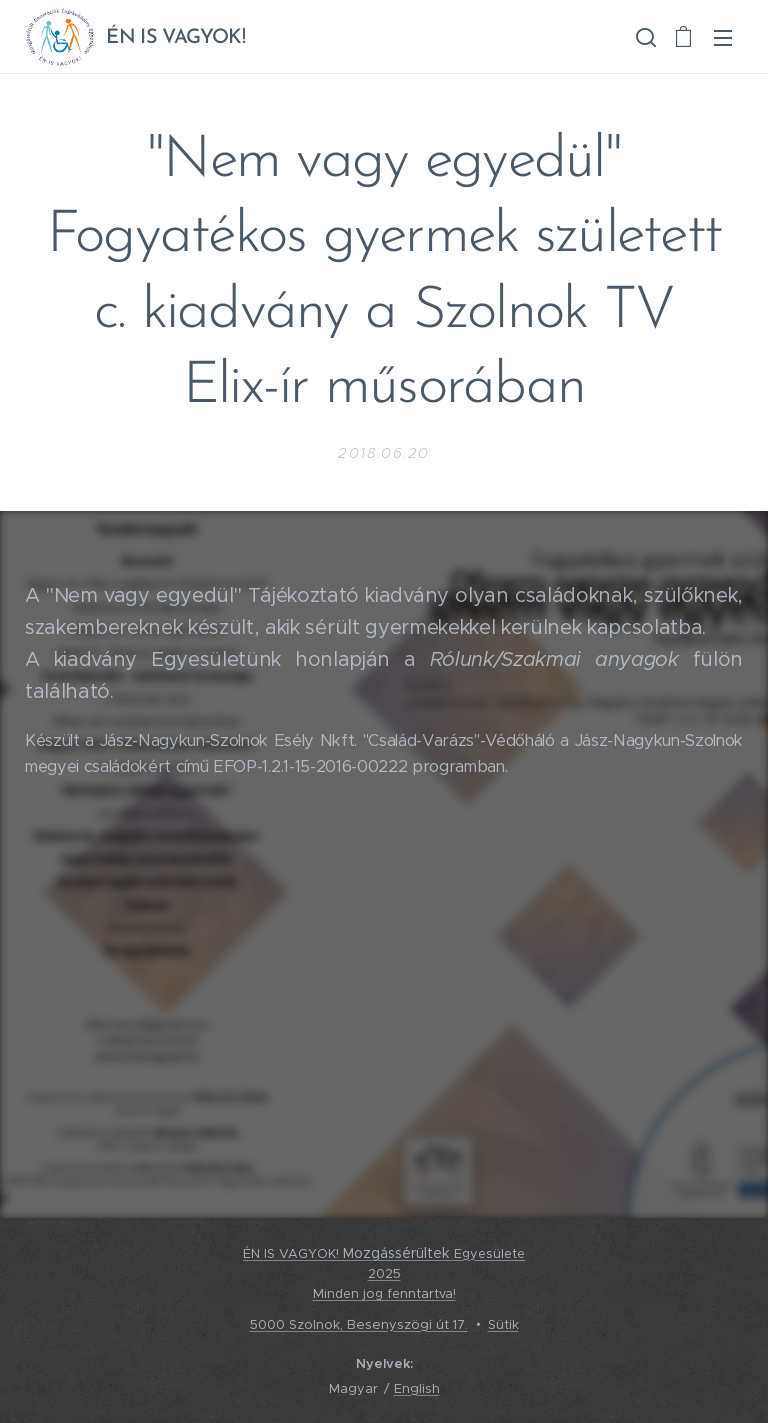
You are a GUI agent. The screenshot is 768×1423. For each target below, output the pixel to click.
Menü (723, 38)
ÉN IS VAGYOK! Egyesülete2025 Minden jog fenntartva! (384, 1274)
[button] (644, 37)
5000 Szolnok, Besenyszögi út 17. (359, 1324)
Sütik (503, 1324)
